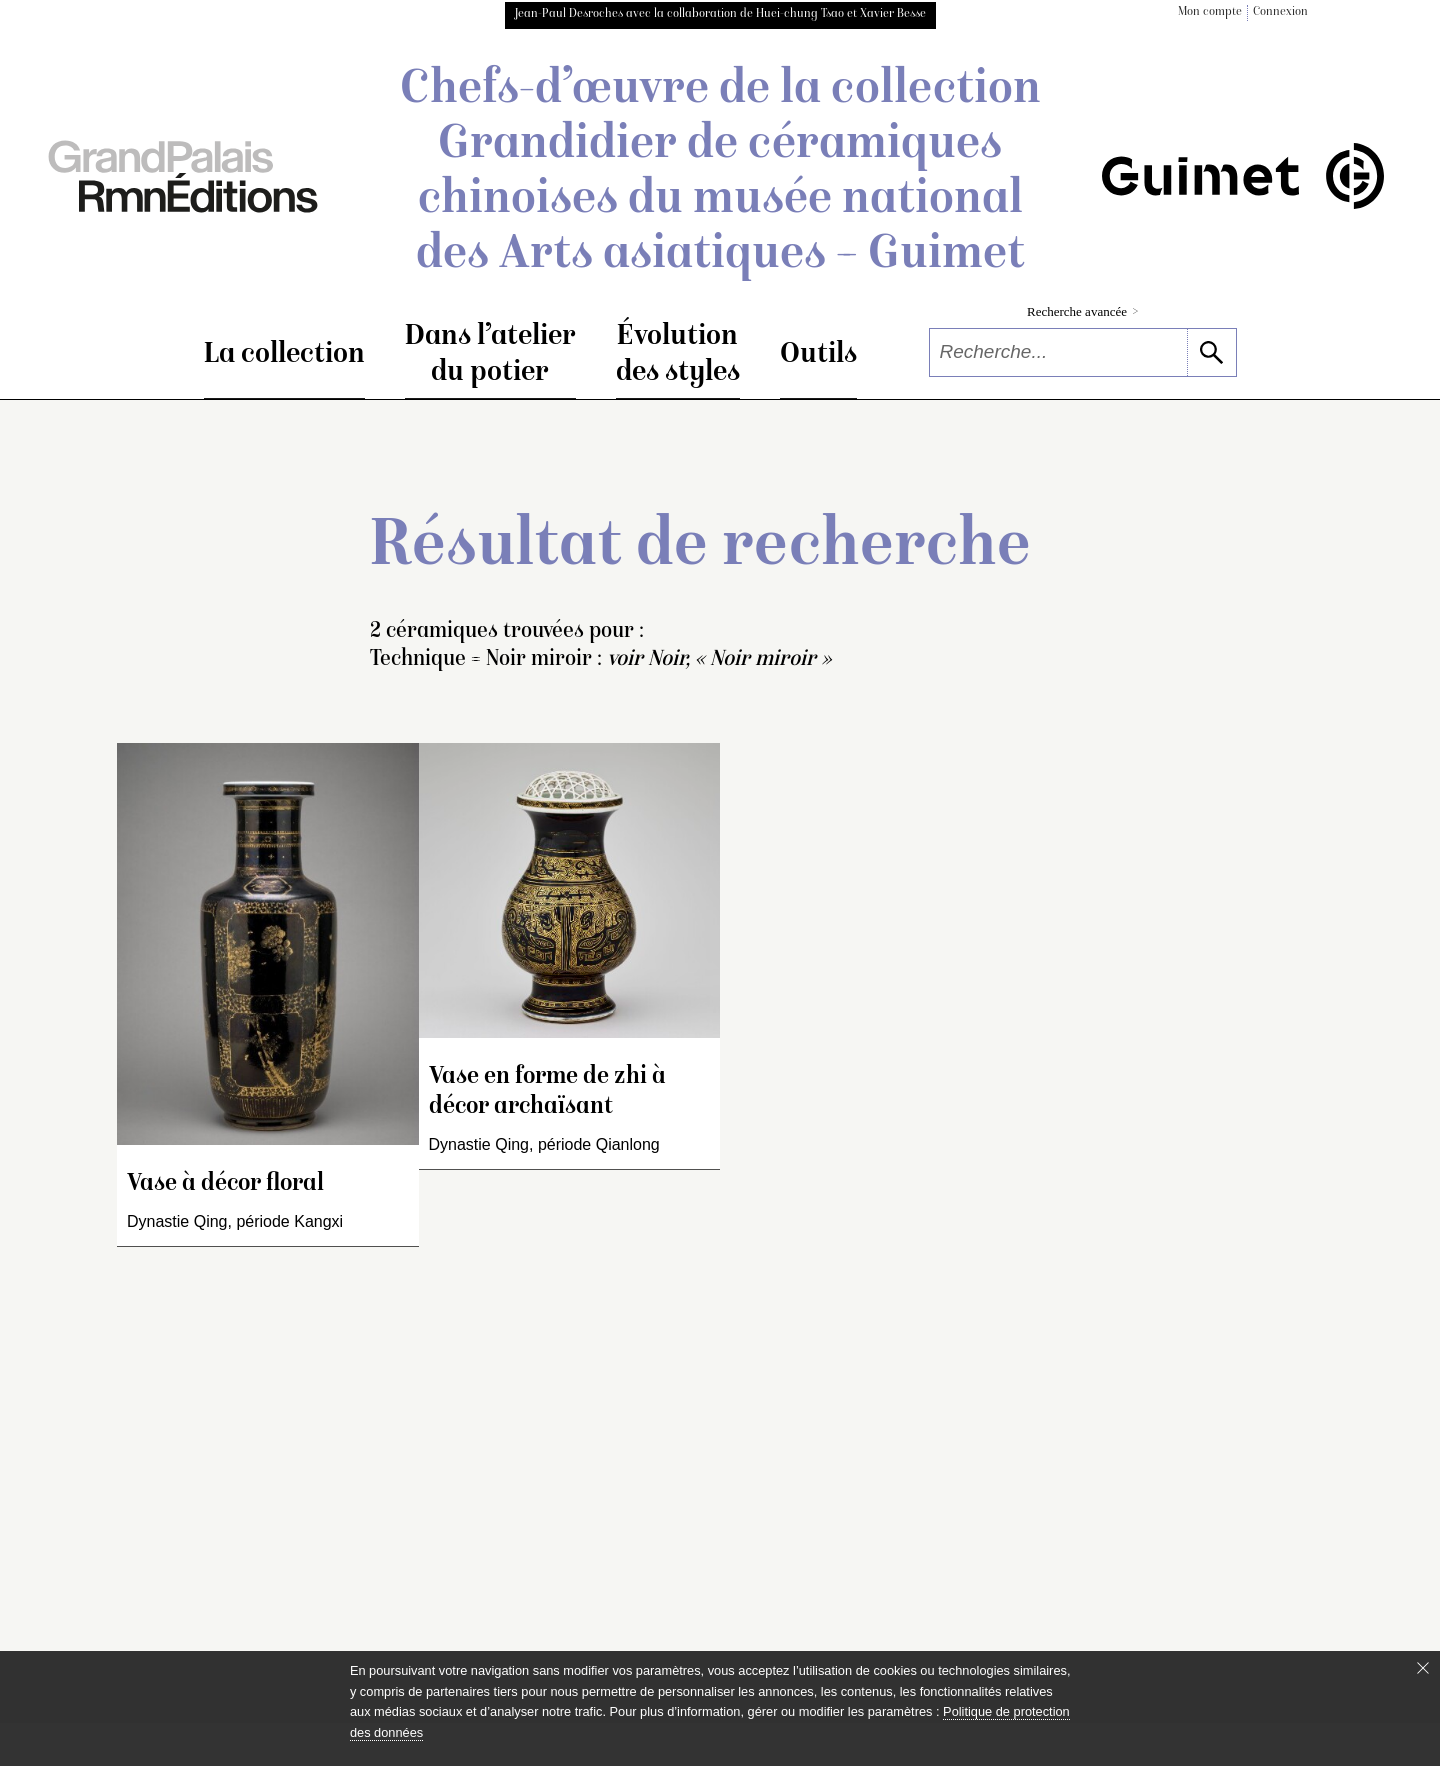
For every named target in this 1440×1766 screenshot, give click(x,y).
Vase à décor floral (225, 1184)
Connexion (1280, 12)
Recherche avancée (1082, 311)
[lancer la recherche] (1211, 352)
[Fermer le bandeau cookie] (1423, 1668)
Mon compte (1210, 12)
